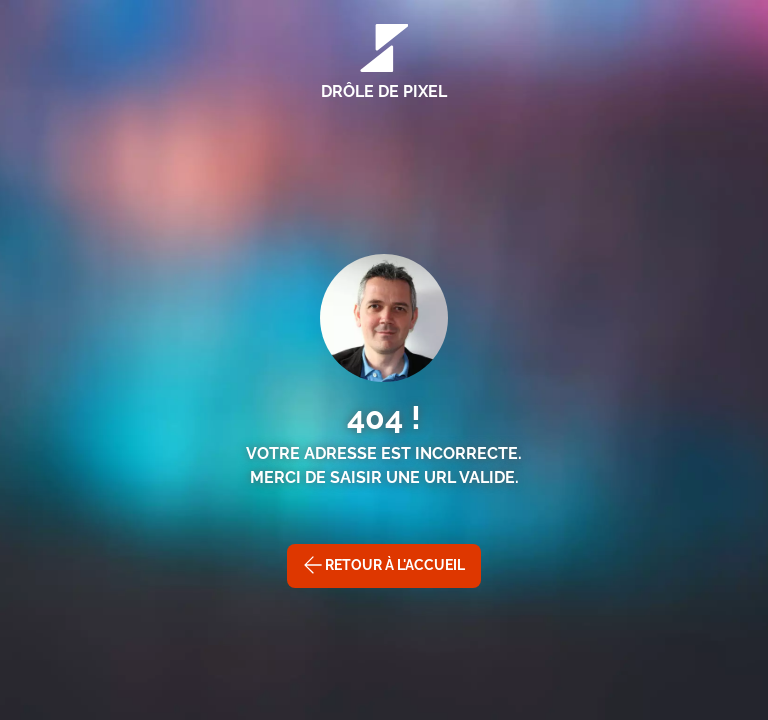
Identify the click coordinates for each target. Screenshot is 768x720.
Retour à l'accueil (384, 565)
